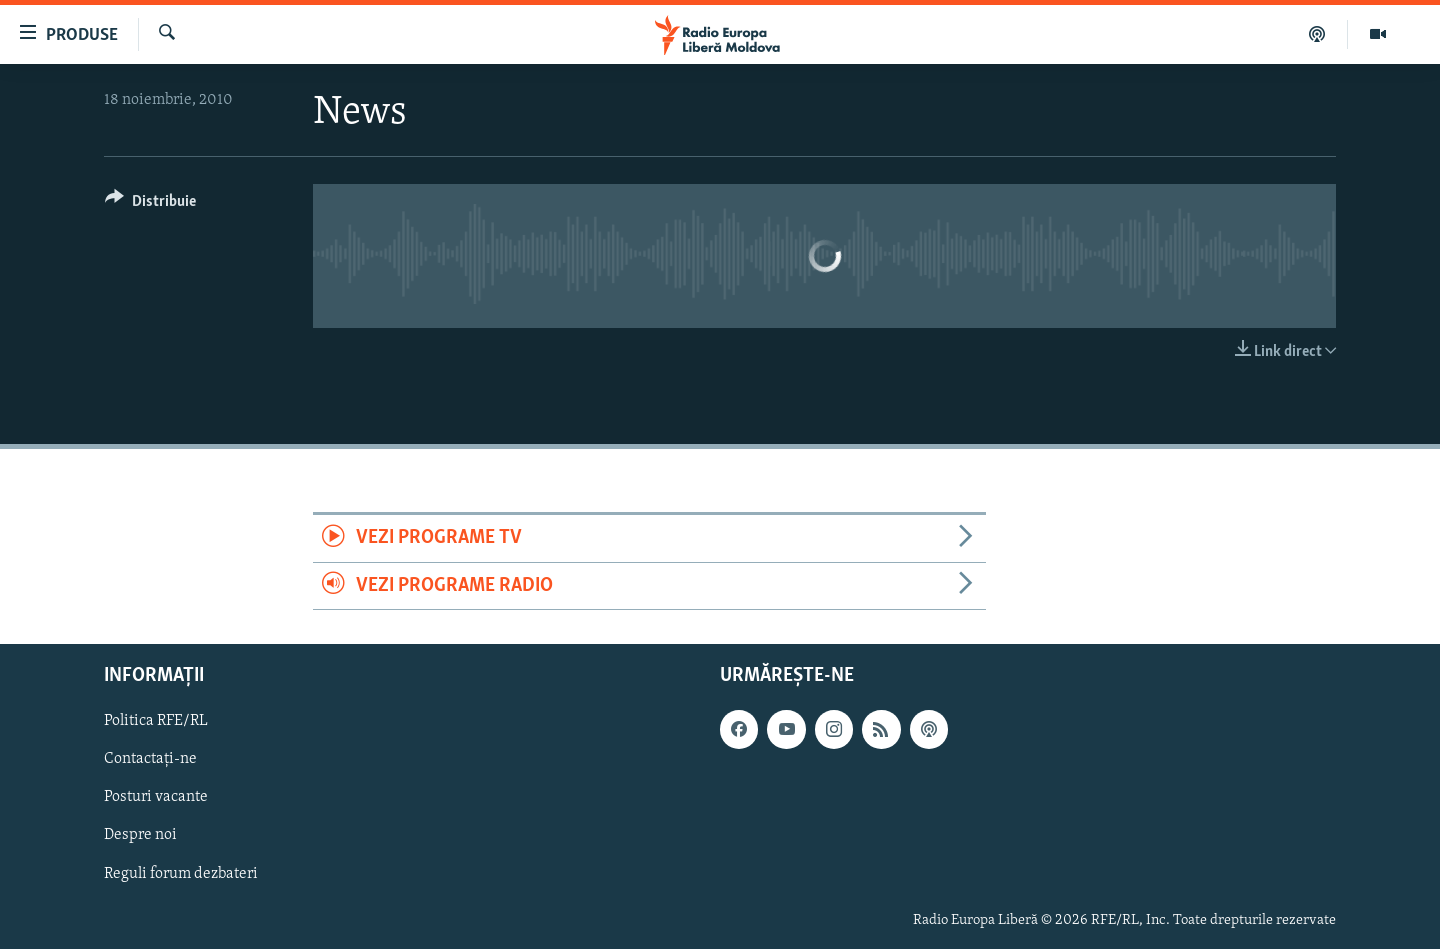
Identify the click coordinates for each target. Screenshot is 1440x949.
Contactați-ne (150, 759)
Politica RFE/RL (156, 721)
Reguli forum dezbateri (181, 874)
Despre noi (140, 836)
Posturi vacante (156, 798)
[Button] (150, 204)
